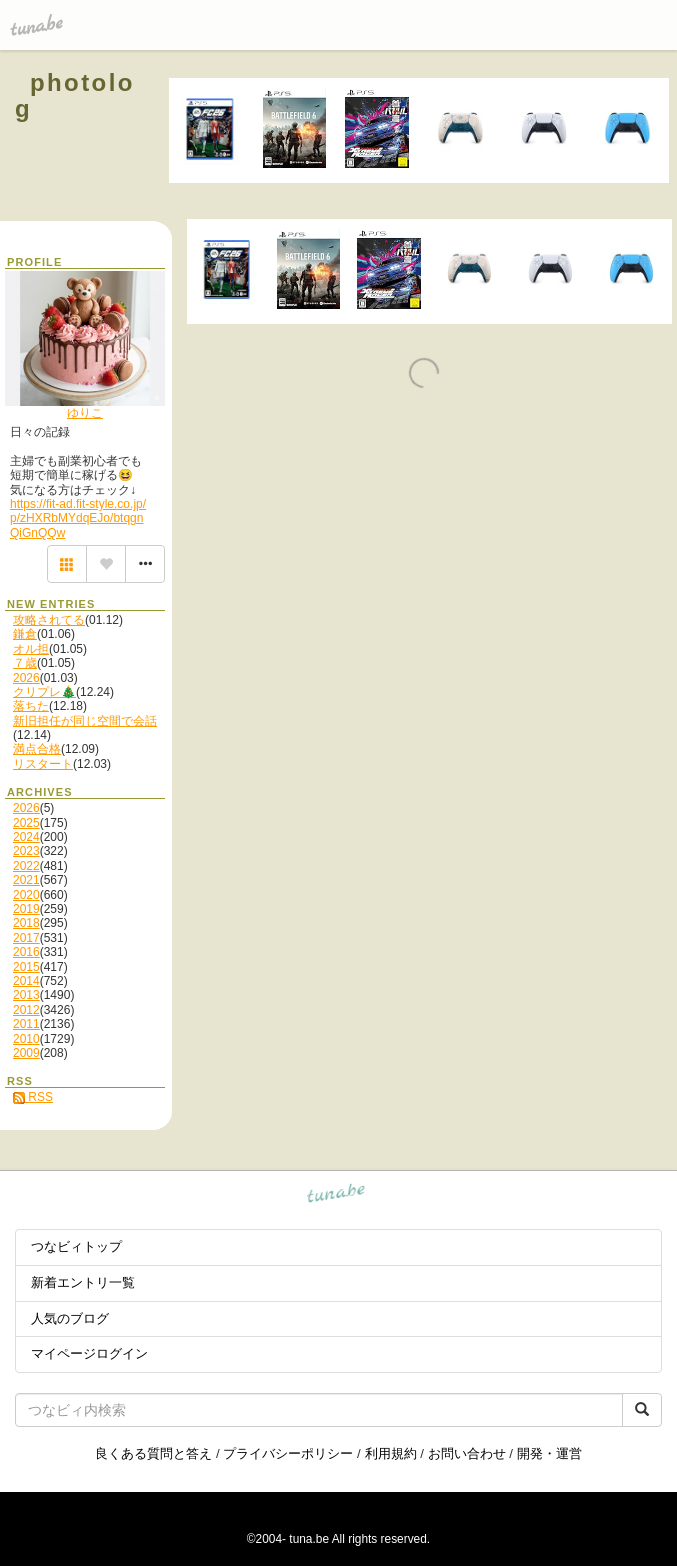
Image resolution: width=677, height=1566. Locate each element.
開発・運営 (549, 1453)
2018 (26, 923)
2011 (26, 1024)
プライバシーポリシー (288, 1453)
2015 (26, 967)
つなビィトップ (76, 1246)
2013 (26, 995)
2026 (26, 678)
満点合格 (37, 749)
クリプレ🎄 (44, 692)
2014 (26, 981)
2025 (26, 823)
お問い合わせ (467, 1453)
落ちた (31, 706)
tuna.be (336, 1195)
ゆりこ (85, 413)
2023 (26, 851)
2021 (26, 880)
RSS (33, 1097)
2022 (26, 866)
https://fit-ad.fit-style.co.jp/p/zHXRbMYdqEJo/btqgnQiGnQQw (78, 518)
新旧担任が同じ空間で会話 (85, 721)
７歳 (25, 663)
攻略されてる (49, 620)
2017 (26, 938)
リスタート (43, 764)
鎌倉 (25, 634)
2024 (26, 837)
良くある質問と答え (153, 1453)
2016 (26, 952)
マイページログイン (89, 1353)
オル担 (31, 649)
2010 (26, 1039)
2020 (26, 895)
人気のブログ (70, 1318)
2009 (26, 1053)
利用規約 (391, 1453)
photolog (75, 95)
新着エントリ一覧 (83, 1282)
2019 (26, 909)
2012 (26, 1010)
